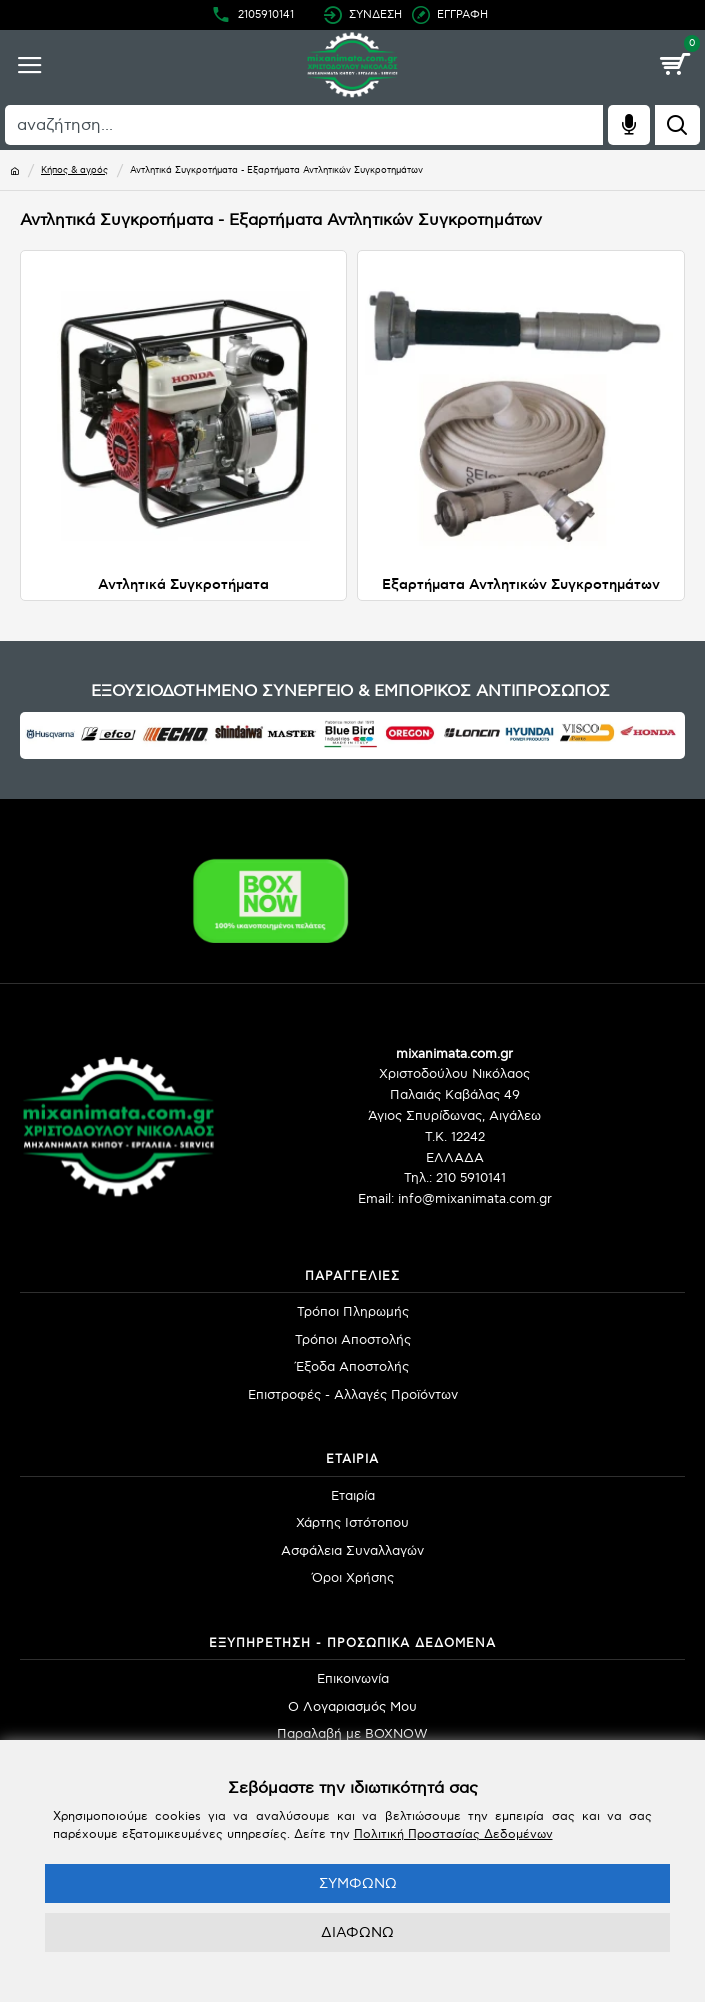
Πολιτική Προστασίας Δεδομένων (453, 1834)
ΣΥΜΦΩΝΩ (358, 1883)
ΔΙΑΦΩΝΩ (357, 1932)
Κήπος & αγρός (74, 170)
